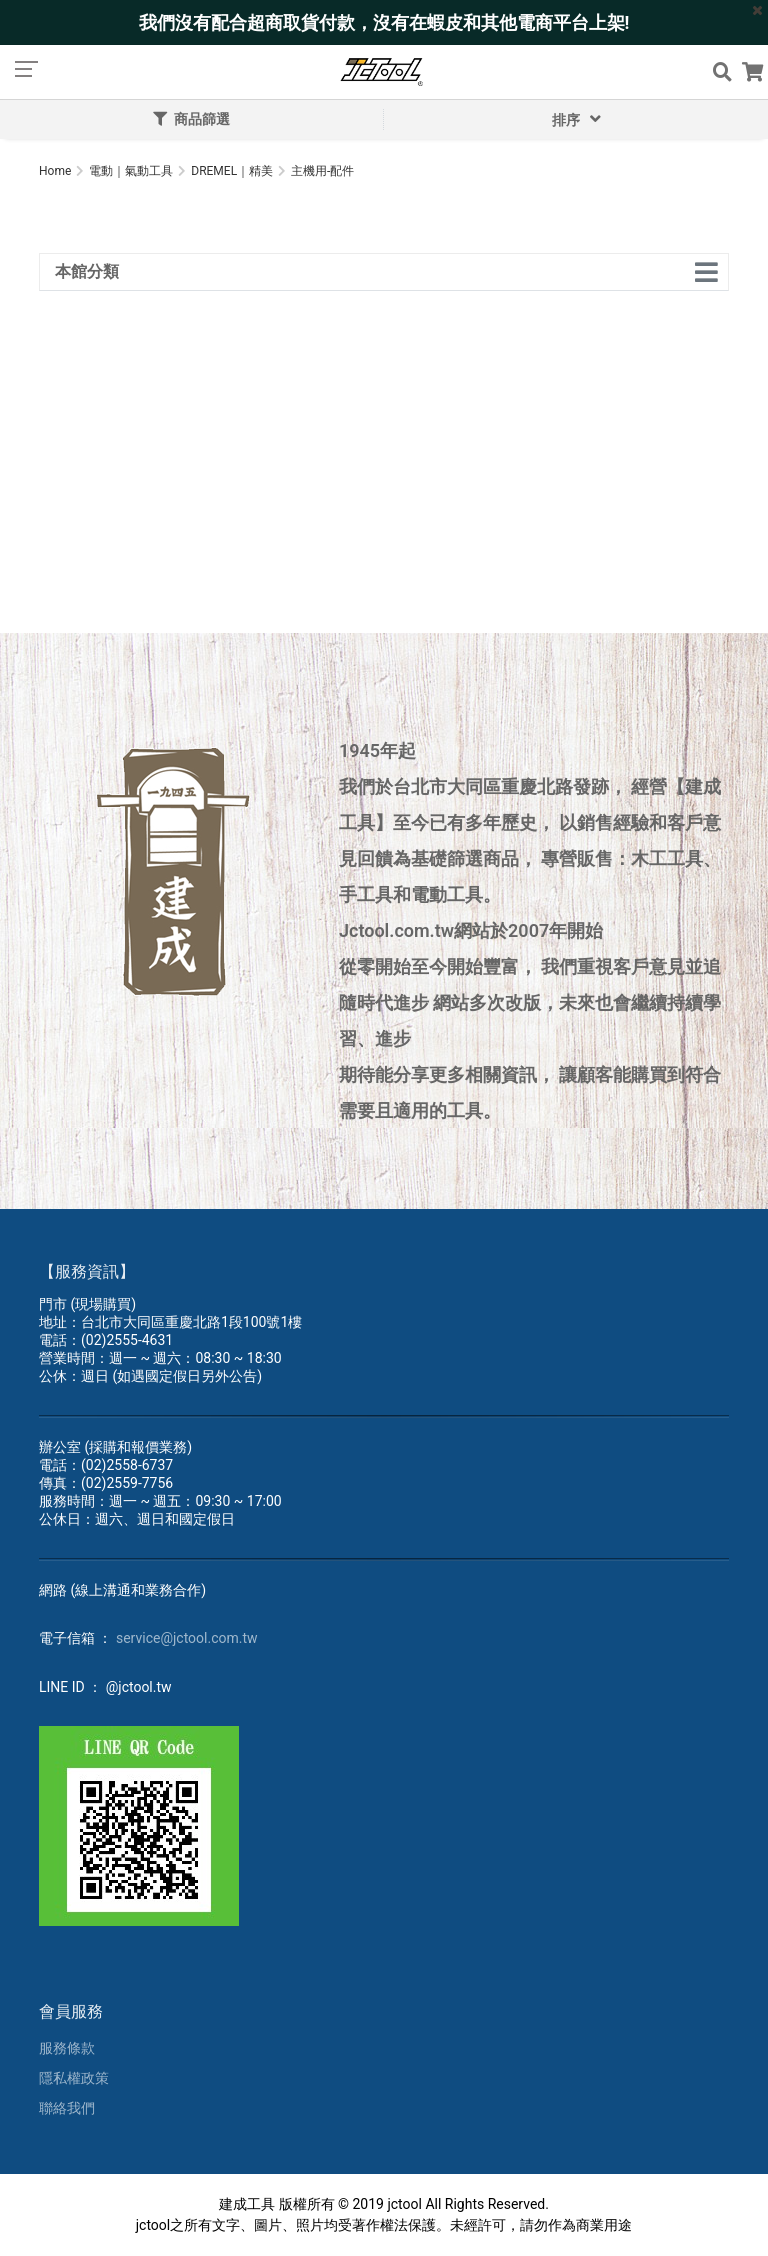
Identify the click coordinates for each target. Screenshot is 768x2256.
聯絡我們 (67, 2108)
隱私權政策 (74, 2078)
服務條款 (67, 2048)
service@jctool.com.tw (187, 1638)
